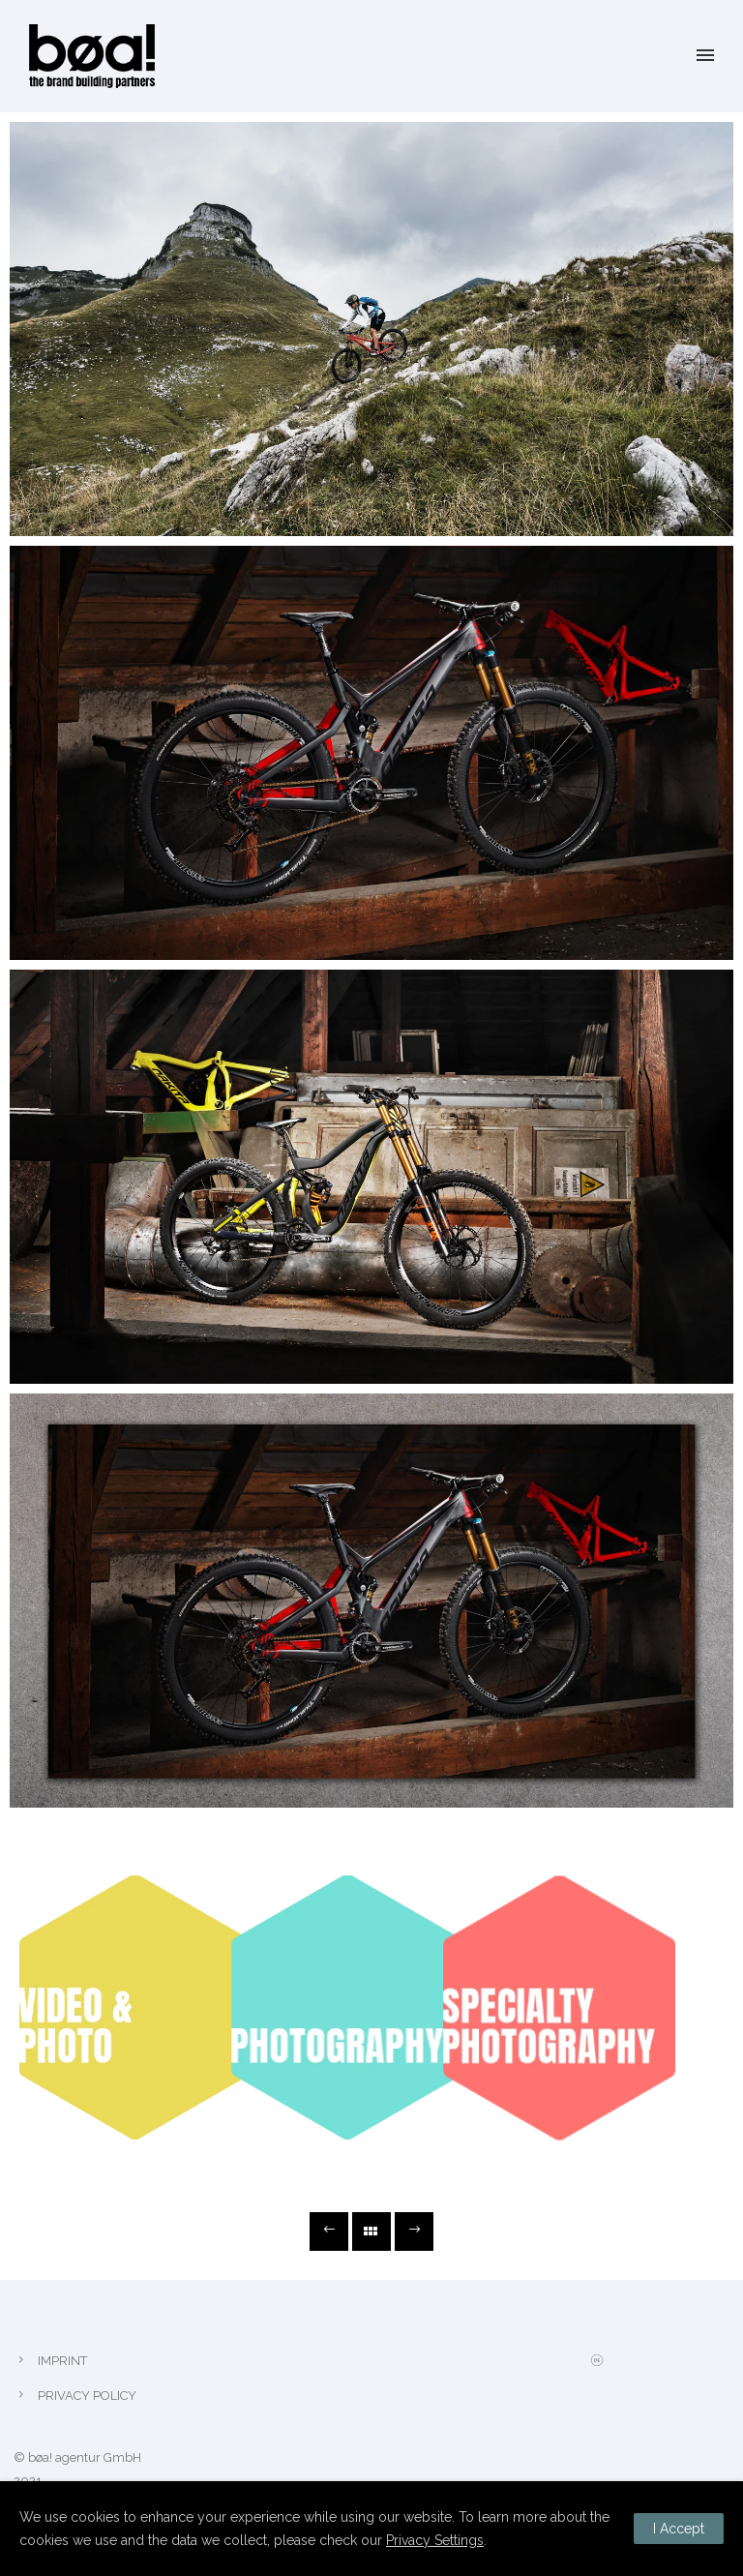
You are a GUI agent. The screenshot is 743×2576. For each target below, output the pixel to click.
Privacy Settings (435, 2540)
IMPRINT (62, 2360)
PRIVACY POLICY (87, 2395)
